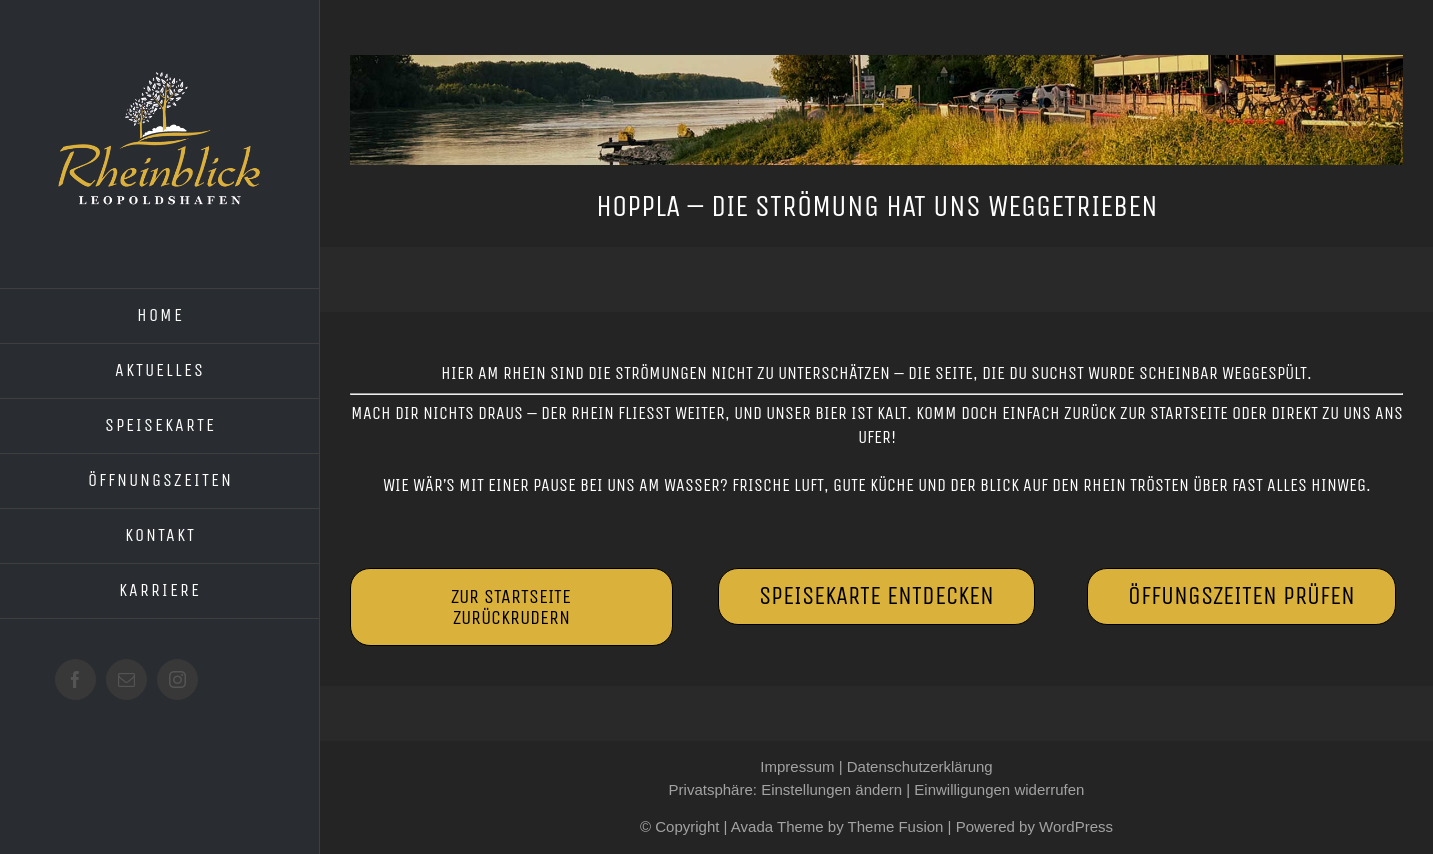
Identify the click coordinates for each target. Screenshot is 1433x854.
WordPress (1076, 826)
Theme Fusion (896, 826)
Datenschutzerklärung (920, 766)
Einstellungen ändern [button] (831, 789)
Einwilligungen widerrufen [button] (999, 789)
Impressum (797, 766)
